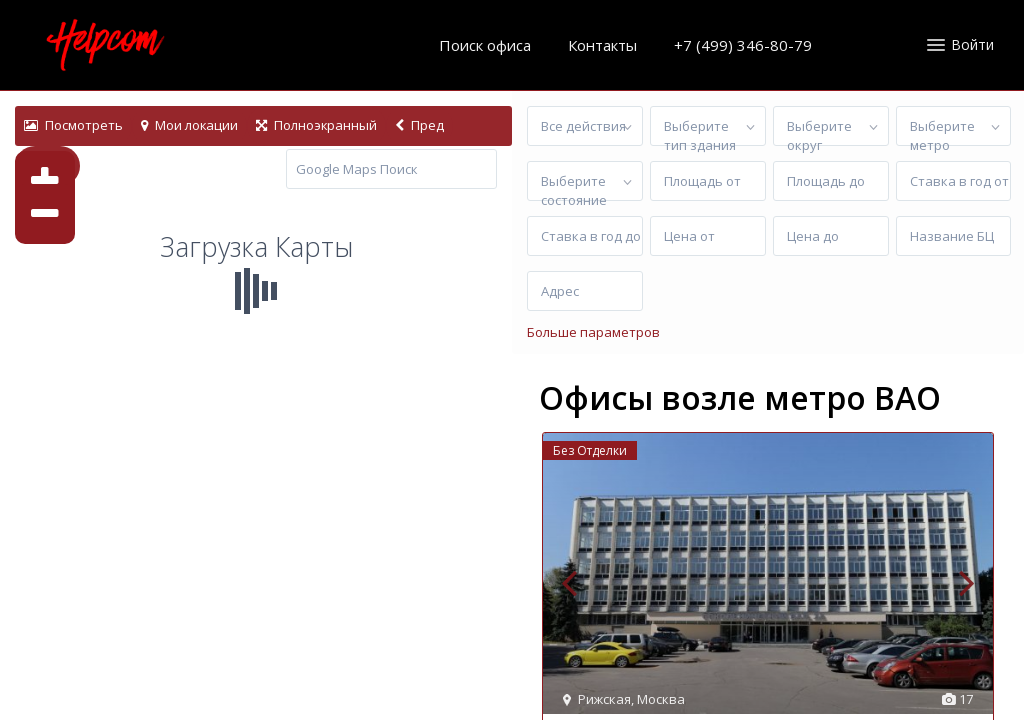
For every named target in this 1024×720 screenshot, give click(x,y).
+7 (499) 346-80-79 (743, 45)
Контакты (602, 45)
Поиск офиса (485, 45)
